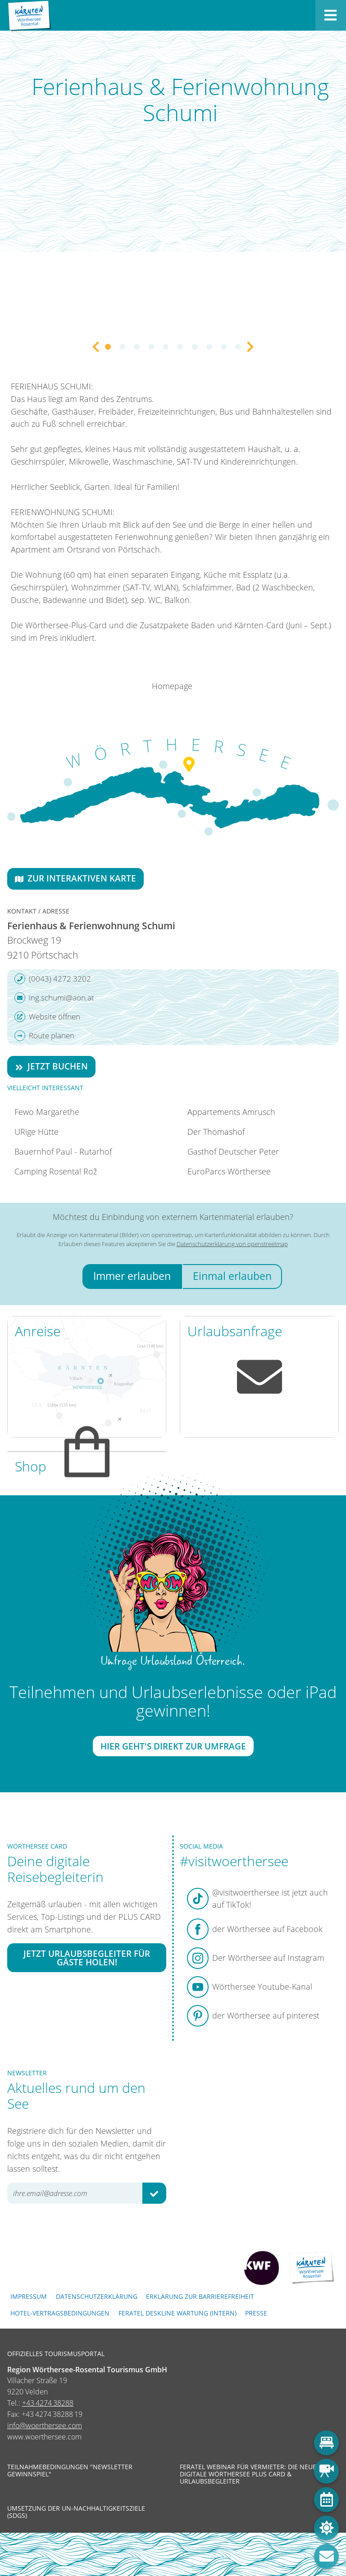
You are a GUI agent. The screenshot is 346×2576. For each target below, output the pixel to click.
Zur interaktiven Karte (75, 878)
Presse (256, 2313)
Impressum (28, 2296)
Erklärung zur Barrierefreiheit (200, 2296)
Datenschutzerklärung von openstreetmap (232, 1244)
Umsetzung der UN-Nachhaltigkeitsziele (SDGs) (76, 2512)
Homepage (172, 686)
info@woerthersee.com (44, 2425)
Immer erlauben (132, 1276)
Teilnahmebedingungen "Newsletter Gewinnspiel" (69, 2470)
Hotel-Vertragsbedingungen (59, 2313)
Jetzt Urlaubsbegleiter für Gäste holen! (86, 1957)
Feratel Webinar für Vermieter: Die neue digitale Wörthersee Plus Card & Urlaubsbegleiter (248, 2474)
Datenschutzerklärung (96, 2296)
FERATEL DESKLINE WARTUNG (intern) (177, 2313)
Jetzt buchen (51, 1066)
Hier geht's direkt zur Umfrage (173, 1746)
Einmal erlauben (232, 1276)
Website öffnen (47, 1017)
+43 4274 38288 (47, 2403)
